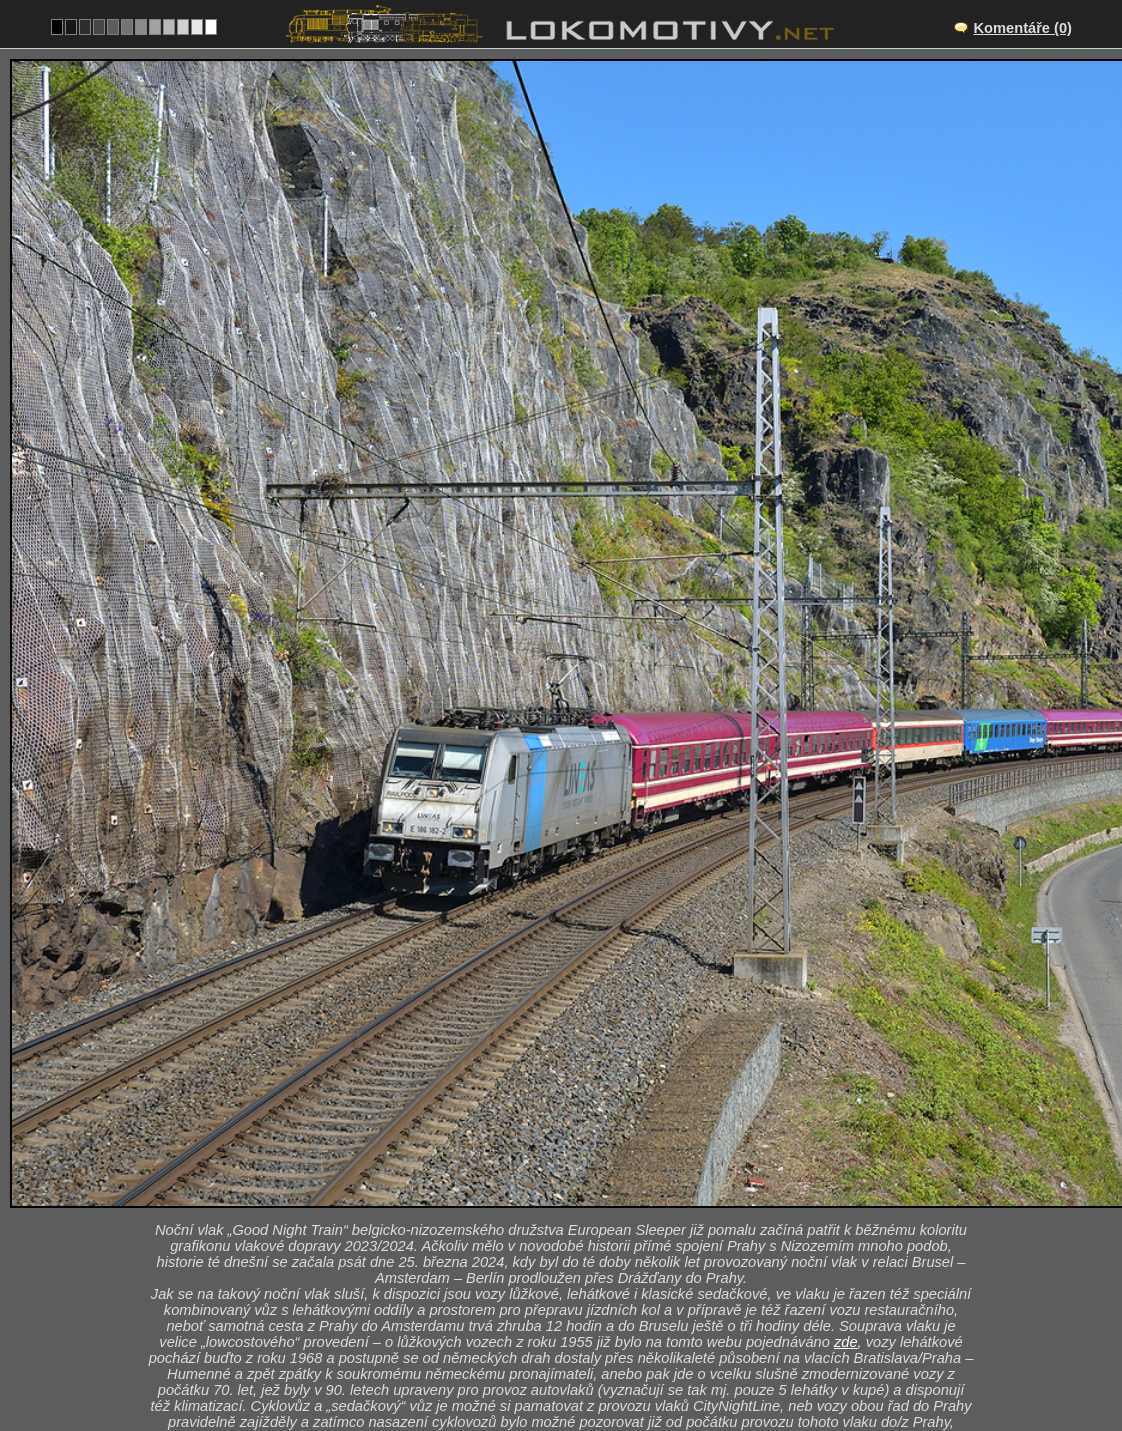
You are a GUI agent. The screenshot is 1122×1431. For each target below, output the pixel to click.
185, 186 (619, 1367)
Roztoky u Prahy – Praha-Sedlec (583, 1263)
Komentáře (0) (1022, 28)
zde (846, 773)
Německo (533, 1367)
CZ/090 (579, 1284)
